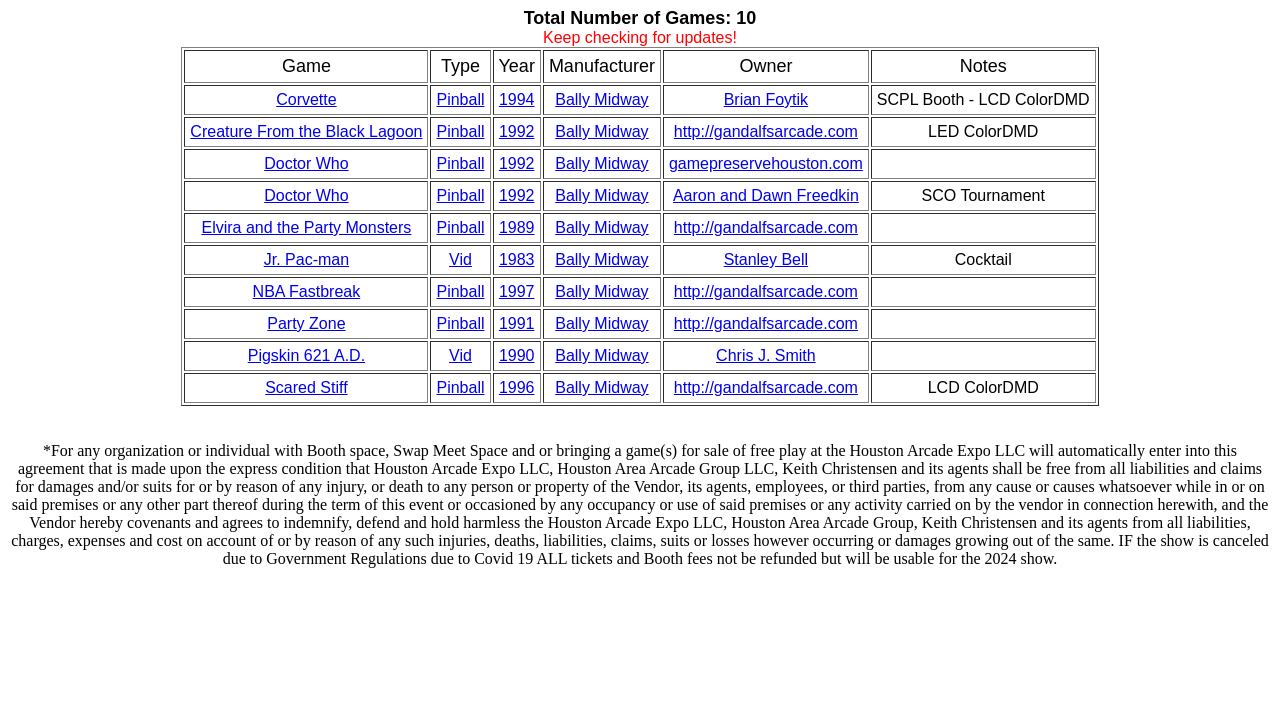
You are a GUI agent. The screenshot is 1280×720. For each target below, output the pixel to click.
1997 (517, 291)
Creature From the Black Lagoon (306, 131)
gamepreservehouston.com (766, 163)
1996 (517, 387)
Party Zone (306, 323)
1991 (517, 323)
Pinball (460, 99)
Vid (460, 259)
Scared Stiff (306, 387)
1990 (517, 355)
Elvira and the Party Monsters (306, 227)
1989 (517, 227)
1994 (517, 99)
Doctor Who (306, 163)
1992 (517, 131)
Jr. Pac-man (306, 259)
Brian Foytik (766, 99)
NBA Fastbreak (307, 291)
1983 (517, 259)
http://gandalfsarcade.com (766, 131)
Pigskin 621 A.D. (306, 355)
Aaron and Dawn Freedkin (766, 195)
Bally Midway (601, 99)
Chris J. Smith (766, 355)
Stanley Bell (766, 259)
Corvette (306, 99)
